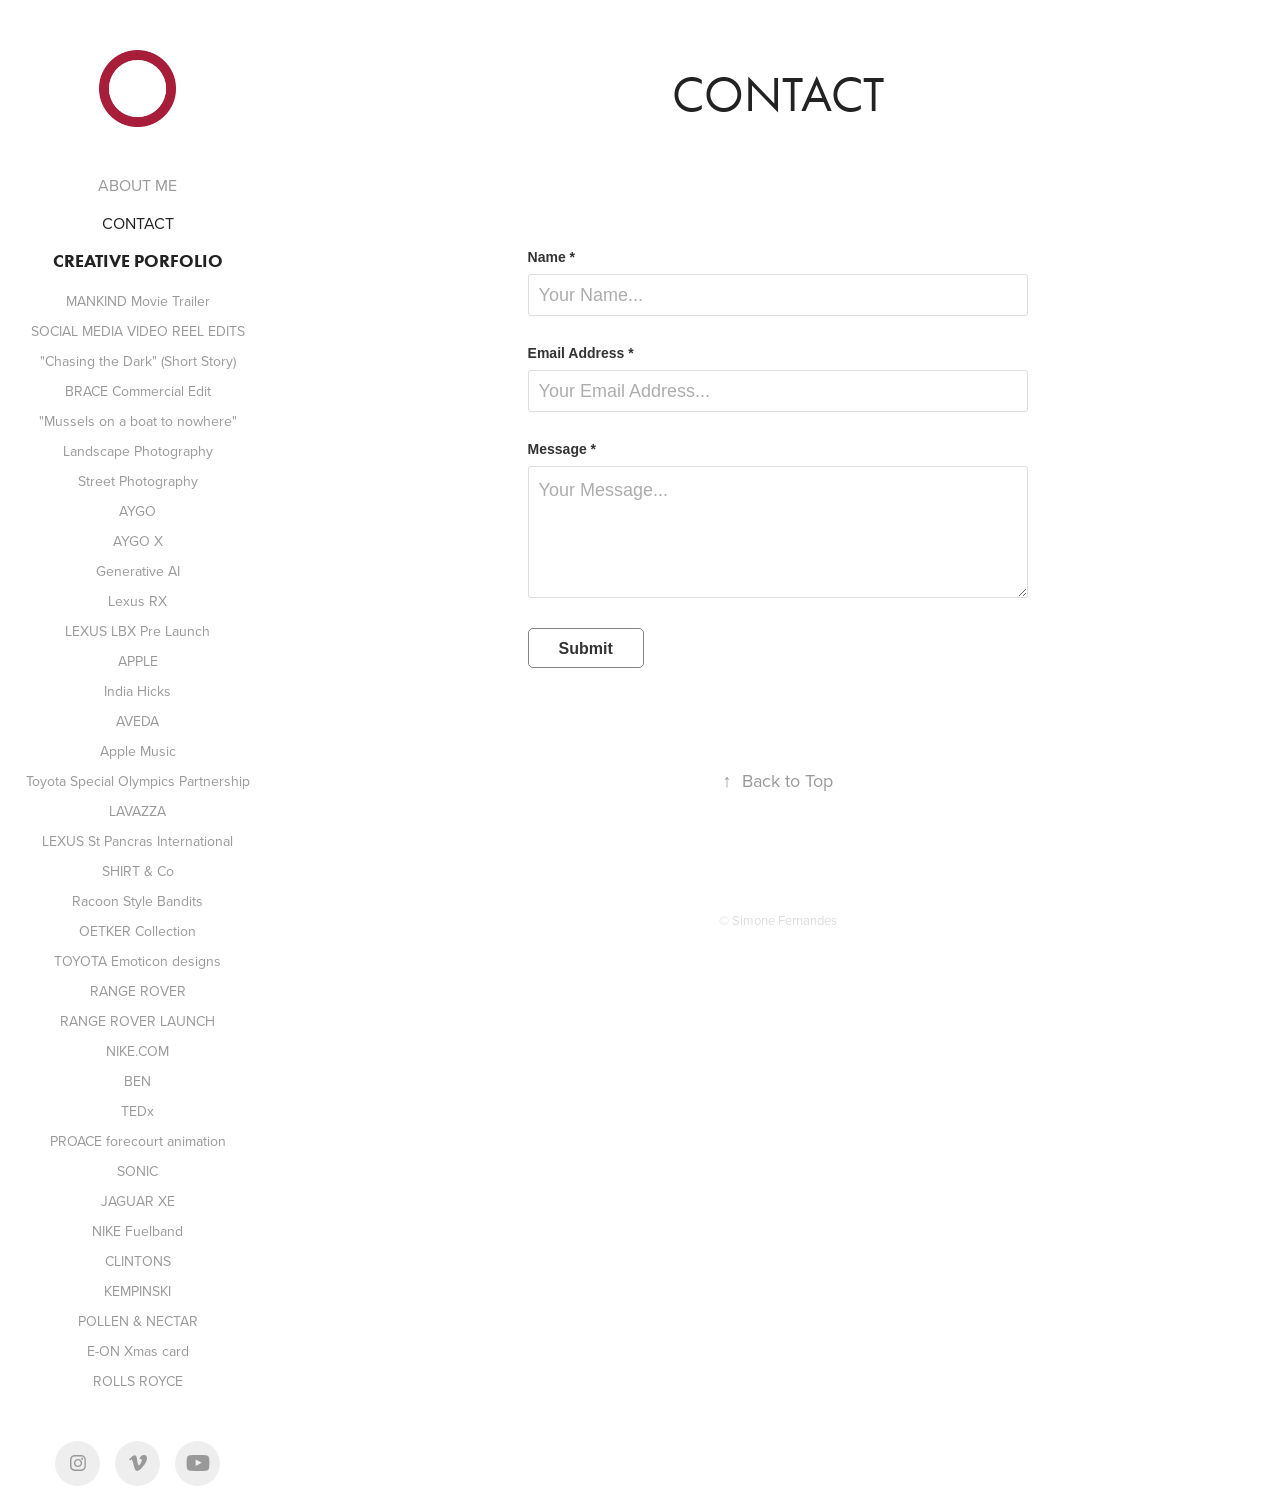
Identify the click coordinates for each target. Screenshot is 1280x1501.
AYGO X (138, 541)
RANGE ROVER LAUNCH (137, 1021)
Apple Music (138, 751)
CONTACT (138, 223)
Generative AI (138, 571)
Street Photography (138, 481)
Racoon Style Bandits (137, 901)
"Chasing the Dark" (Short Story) (138, 361)
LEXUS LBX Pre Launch (137, 631)
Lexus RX (137, 601)
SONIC (137, 1171)
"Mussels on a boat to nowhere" (138, 421)
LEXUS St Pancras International (137, 841)
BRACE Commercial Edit (138, 391)
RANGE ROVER (138, 991)
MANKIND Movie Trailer (138, 301)
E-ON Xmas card (138, 1351)
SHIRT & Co (138, 871)
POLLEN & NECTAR (138, 1321)
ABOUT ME (137, 185)
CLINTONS (138, 1261)
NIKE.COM (137, 1051)
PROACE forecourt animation (138, 1141)
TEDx (137, 1111)
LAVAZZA (137, 811)
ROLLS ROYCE (138, 1381)
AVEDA (137, 721)
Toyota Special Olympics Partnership (138, 781)
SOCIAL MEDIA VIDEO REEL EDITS (138, 331)
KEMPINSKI (137, 1291)
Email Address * (581, 353)
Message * (562, 449)
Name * (551, 257)
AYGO (137, 511)
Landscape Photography (138, 451)
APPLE (138, 661)
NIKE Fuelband (137, 1231)
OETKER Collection (137, 931)
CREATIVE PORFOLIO (138, 261)
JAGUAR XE (138, 1201)
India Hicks (137, 691)
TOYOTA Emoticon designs (137, 961)
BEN (137, 1081)
